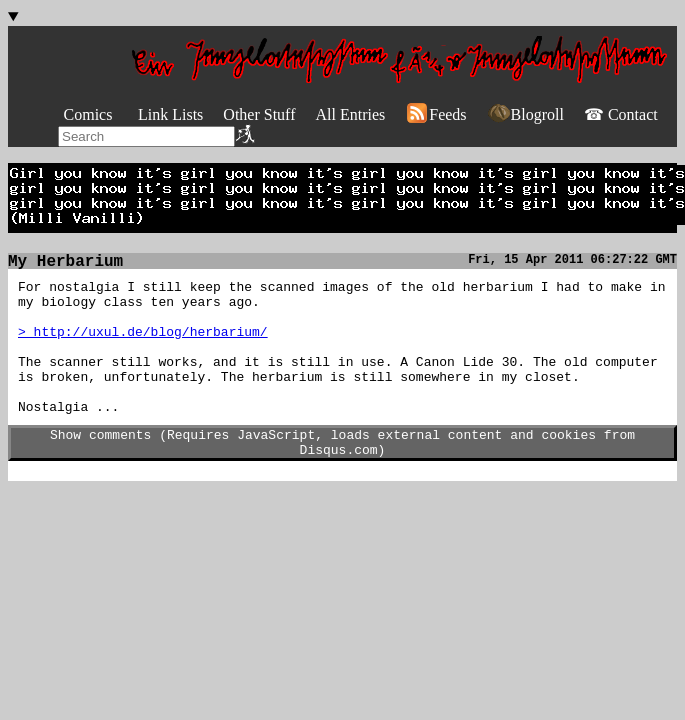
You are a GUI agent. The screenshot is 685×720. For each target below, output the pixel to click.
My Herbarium (65, 264)
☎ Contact (621, 114)
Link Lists (170, 114)
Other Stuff (259, 114)
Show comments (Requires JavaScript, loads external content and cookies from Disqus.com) (342, 476)
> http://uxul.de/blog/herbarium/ (143, 346)
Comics (88, 114)
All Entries (350, 114)
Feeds (435, 114)
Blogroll (525, 114)
